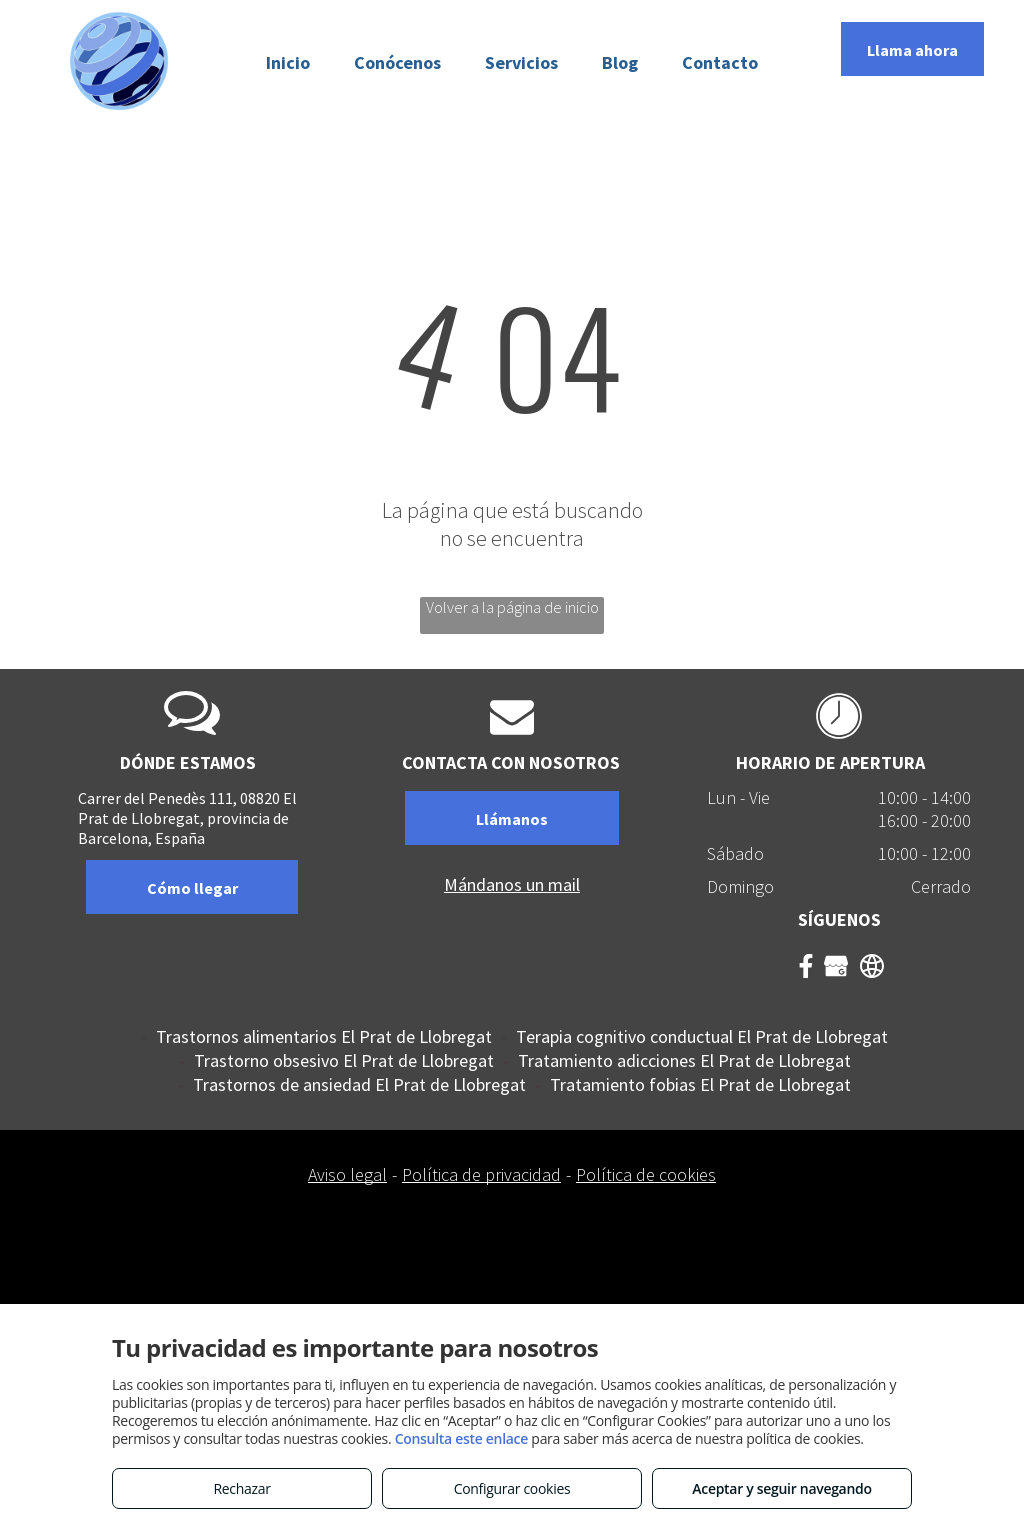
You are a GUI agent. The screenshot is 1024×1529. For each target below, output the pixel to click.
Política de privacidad (481, 1174)
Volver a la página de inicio (512, 607)
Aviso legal (347, 1174)
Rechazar (241, 1488)
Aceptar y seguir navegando (781, 1488)
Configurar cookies (512, 1488)
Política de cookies (646, 1174)
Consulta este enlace (461, 1438)
